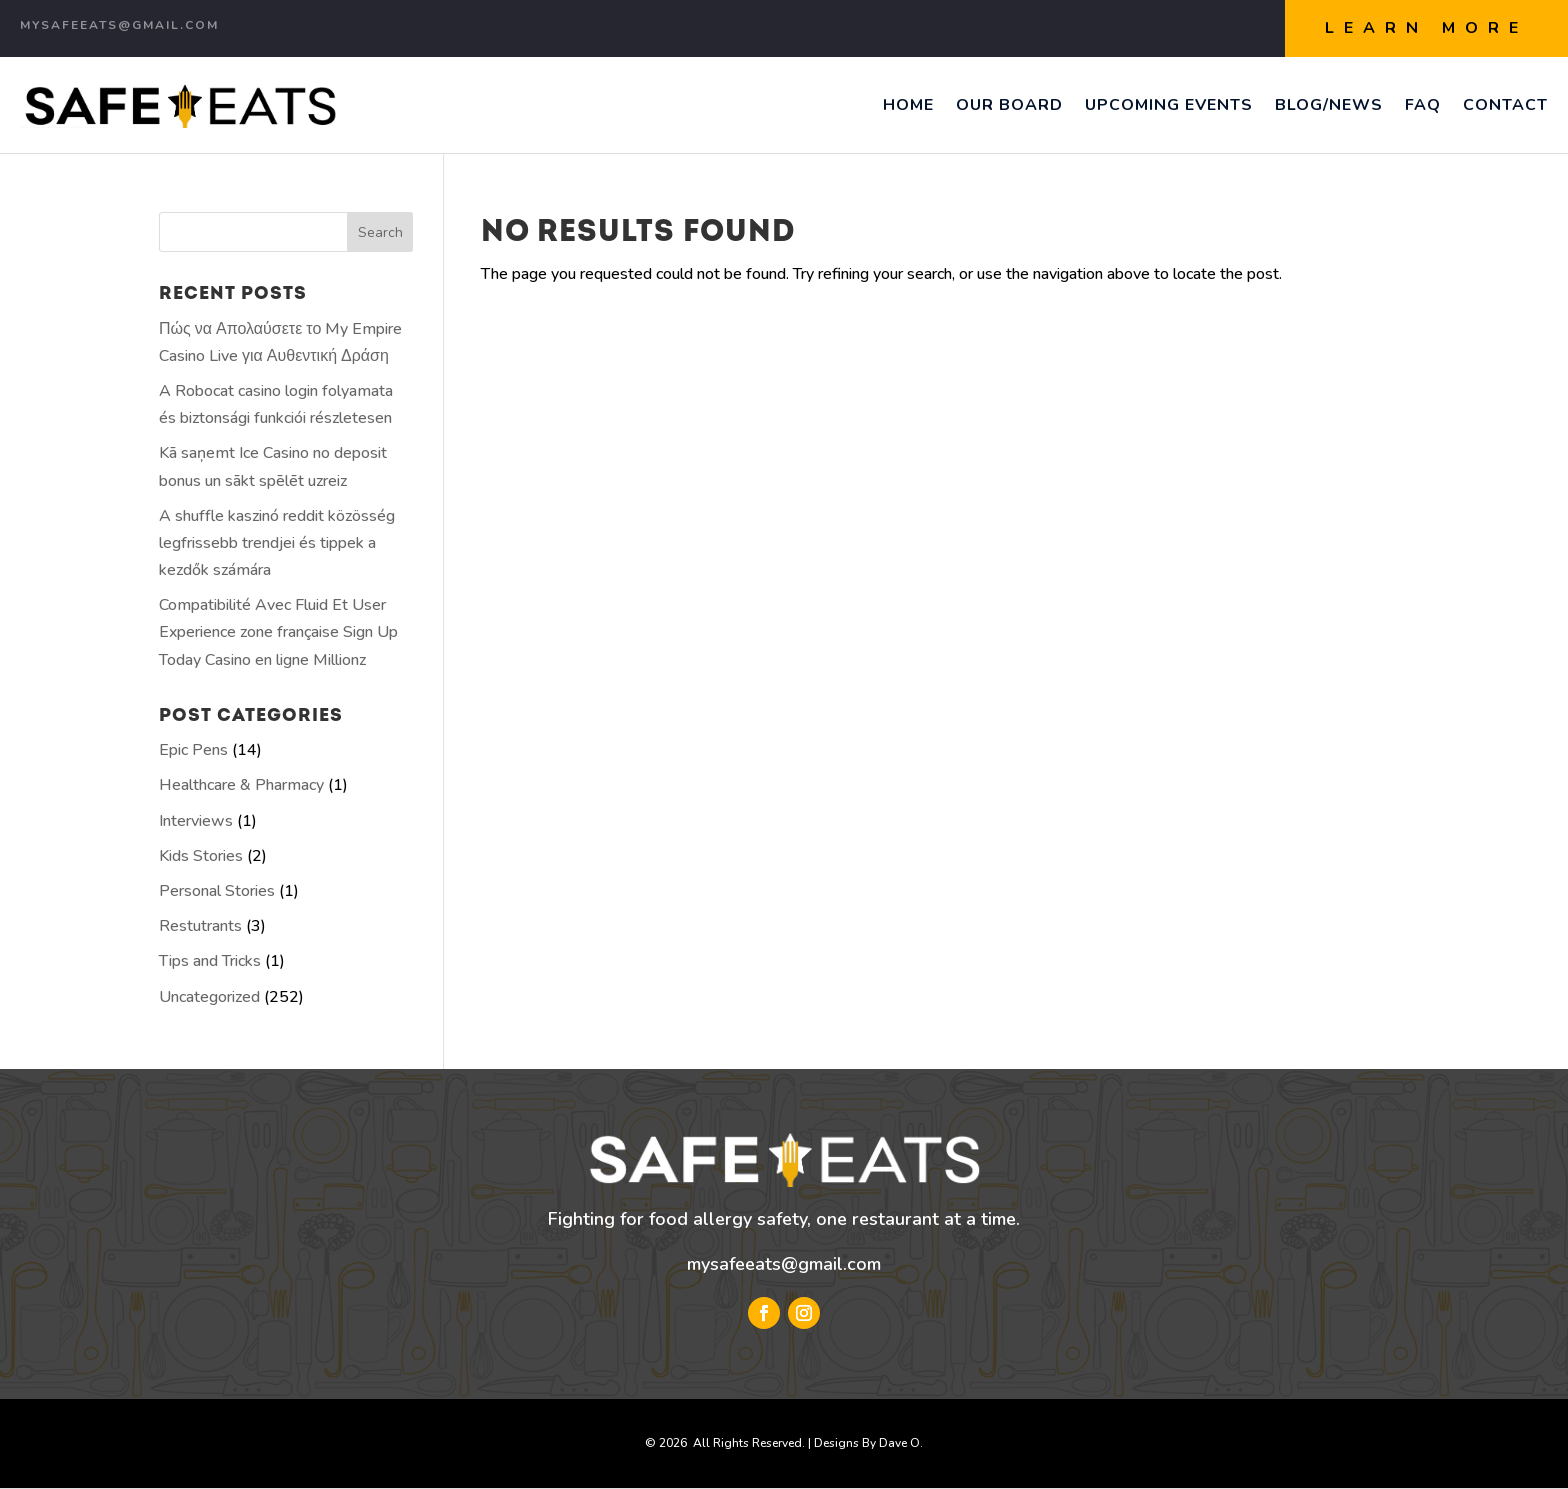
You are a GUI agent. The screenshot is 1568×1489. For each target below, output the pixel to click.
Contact (1505, 105)
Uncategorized (209, 997)
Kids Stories (201, 856)
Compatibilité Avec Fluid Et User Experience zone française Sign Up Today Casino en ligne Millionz (278, 632)
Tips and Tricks (210, 961)
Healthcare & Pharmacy (241, 785)
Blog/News (1329, 105)
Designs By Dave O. (868, 1443)
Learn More (1426, 28)
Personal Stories (217, 891)
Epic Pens (193, 750)
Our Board (1009, 105)
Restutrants (200, 926)
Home (908, 105)
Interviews (196, 821)
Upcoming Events (1169, 105)
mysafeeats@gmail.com (784, 1264)
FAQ (1423, 105)
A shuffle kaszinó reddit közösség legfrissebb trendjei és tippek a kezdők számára (277, 543)
